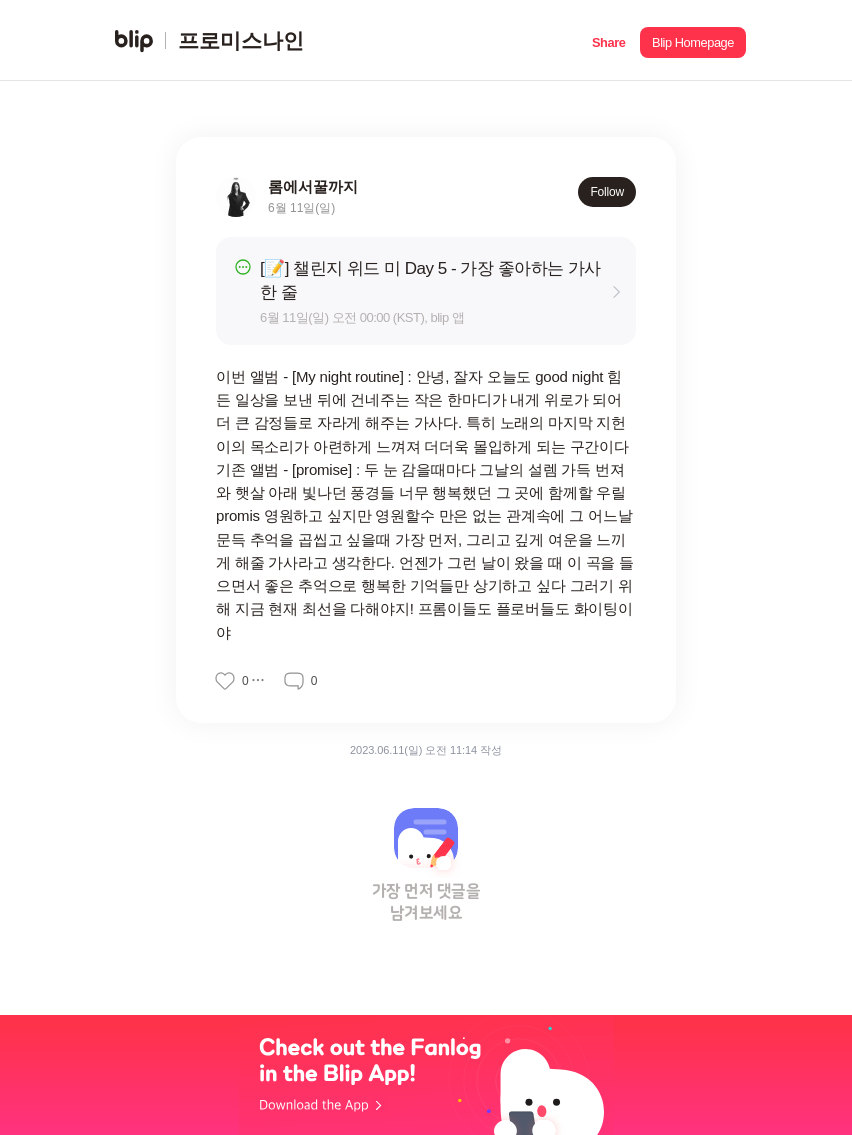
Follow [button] (607, 192)
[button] (608, 40)
